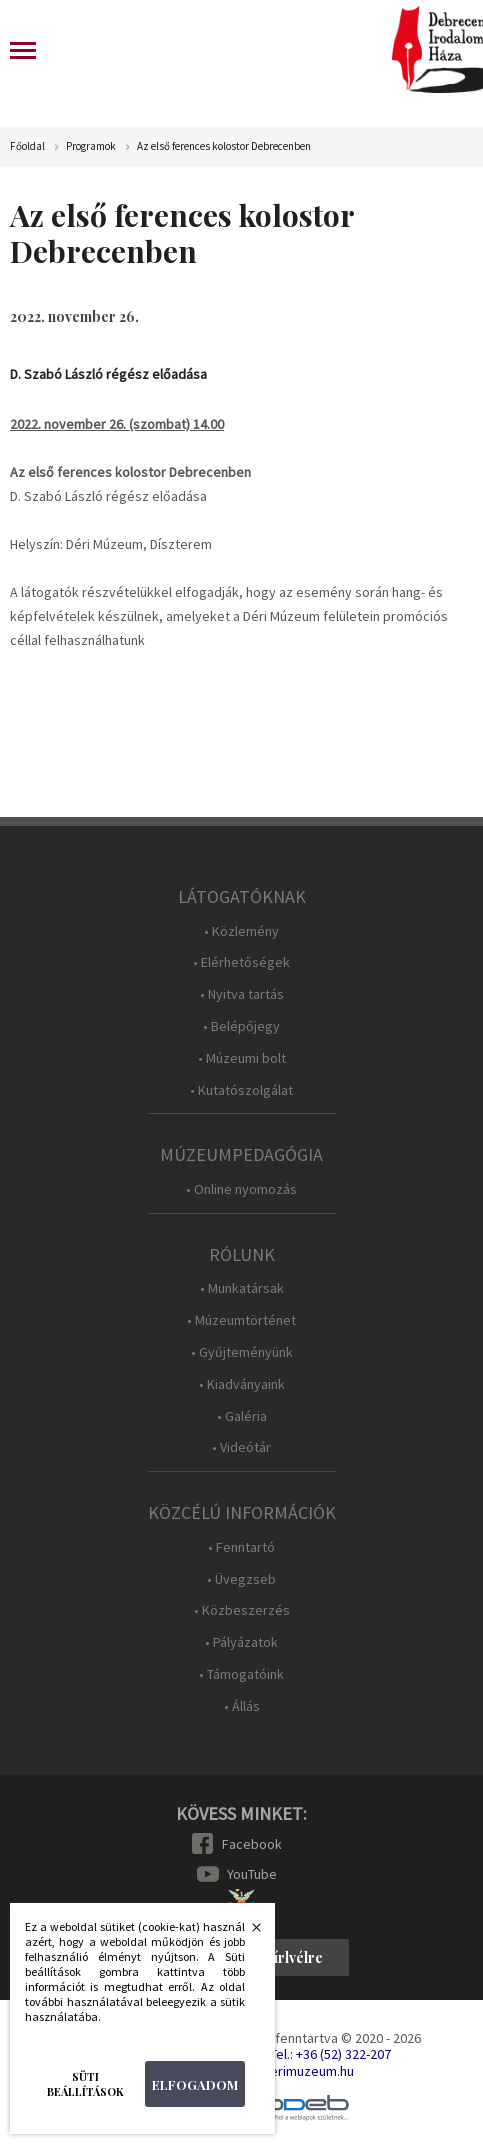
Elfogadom (195, 2084)
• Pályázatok (241, 1642)
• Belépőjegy (241, 1026)
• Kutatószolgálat (241, 1090)
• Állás (242, 1706)
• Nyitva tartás (242, 994)
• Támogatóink (241, 1674)
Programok (91, 146)
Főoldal (27, 146)
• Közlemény (241, 931)
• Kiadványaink (242, 1384)
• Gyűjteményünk (242, 1352)
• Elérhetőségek (241, 962)
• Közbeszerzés (242, 1610)
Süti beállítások (85, 2084)
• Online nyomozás (241, 1189)
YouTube (252, 1874)
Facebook (252, 1844)
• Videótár (241, 1447)
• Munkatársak (242, 1288)
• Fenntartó (241, 1547)
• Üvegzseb (241, 1579)
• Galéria (242, 1416)
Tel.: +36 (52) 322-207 (330, 2054)
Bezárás (246, 1933)
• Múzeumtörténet (241, 1320)
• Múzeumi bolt (242, 1058)
